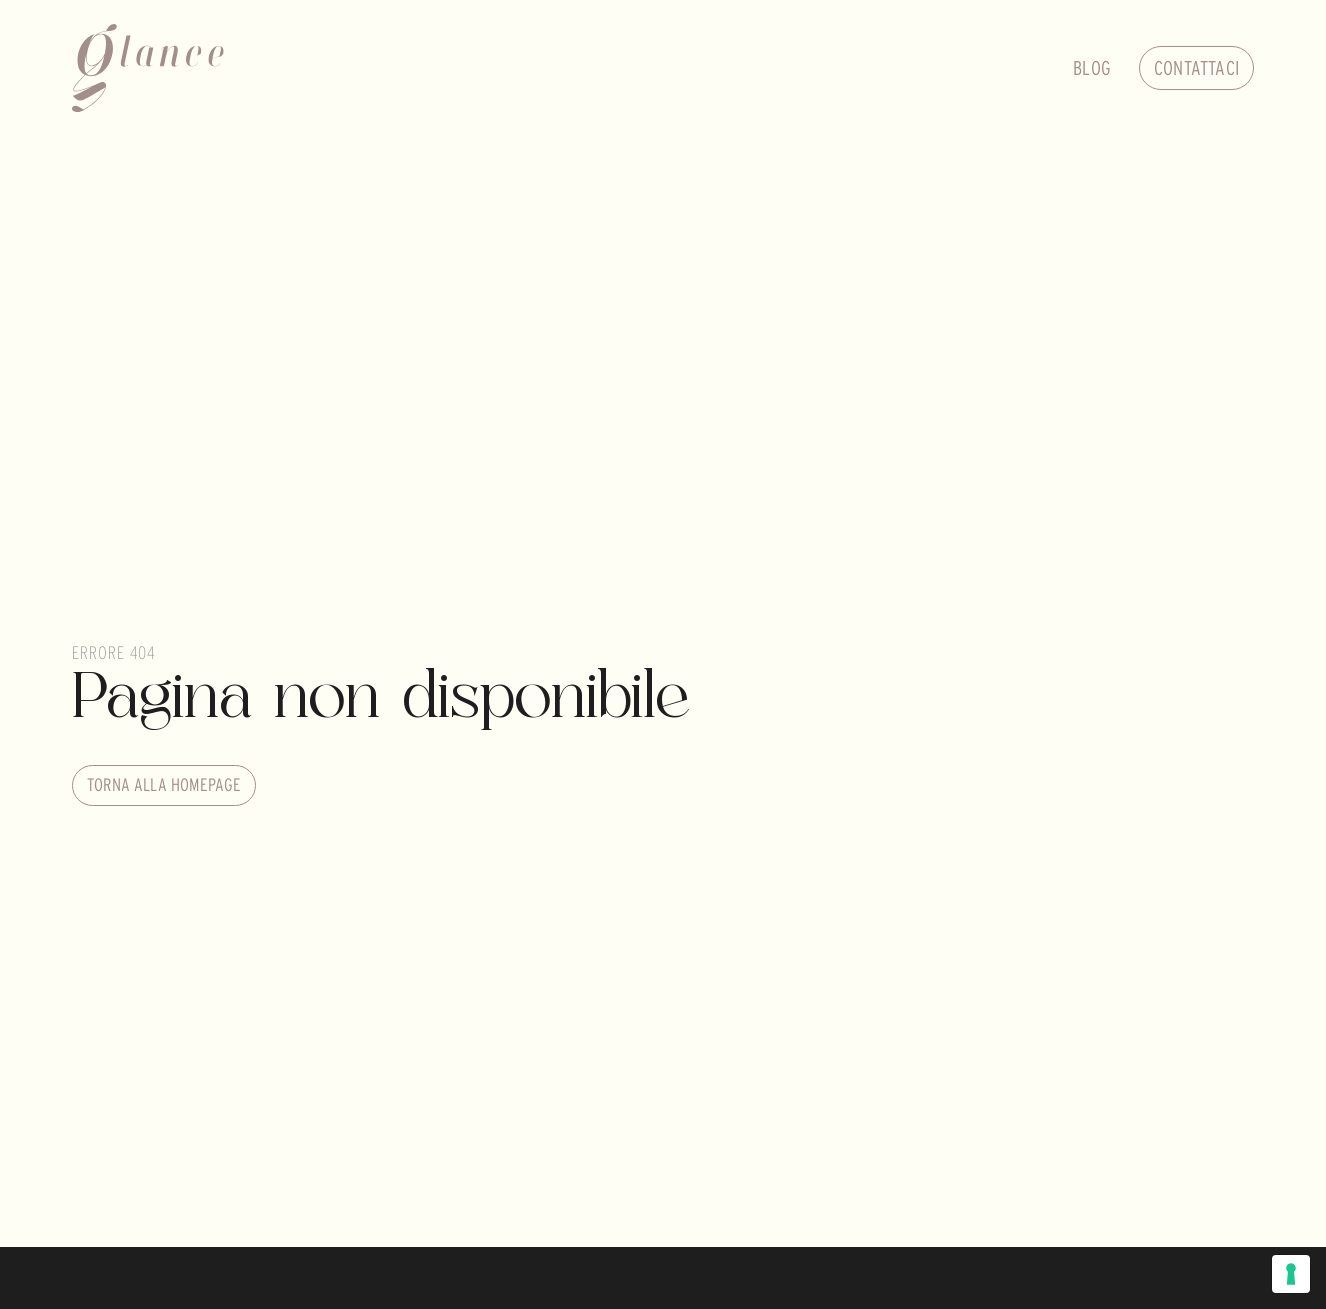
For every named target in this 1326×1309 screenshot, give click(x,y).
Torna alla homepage (164, 785)
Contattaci (1196, 68)
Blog (1092, 68)
